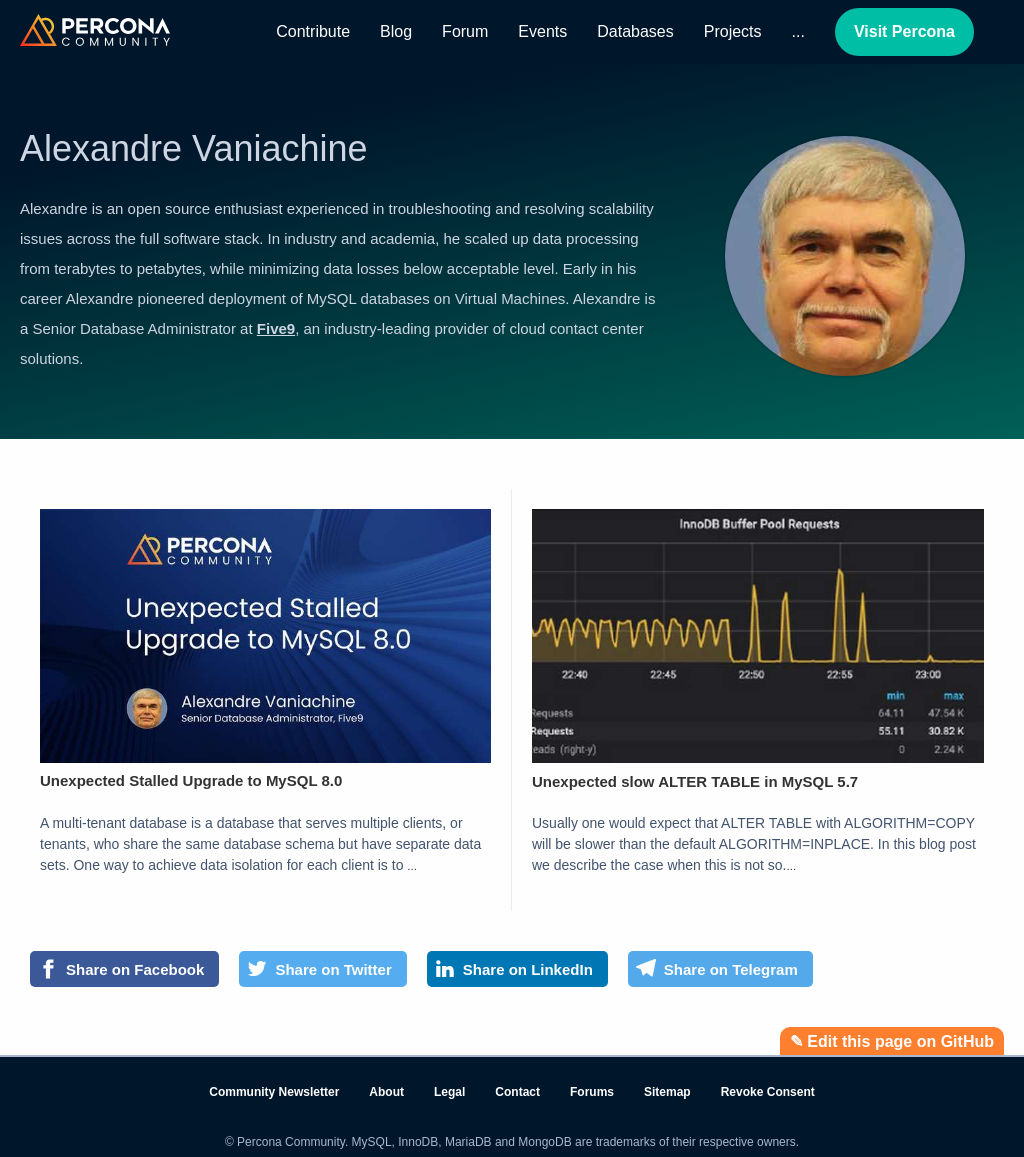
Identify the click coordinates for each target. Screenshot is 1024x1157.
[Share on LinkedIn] (517, 969)
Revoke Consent (768, 1092)
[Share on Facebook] (124, 969)
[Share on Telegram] (720, 969)
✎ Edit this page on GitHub (892, 1041)
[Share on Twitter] (322, 969)
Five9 (276, 328)
